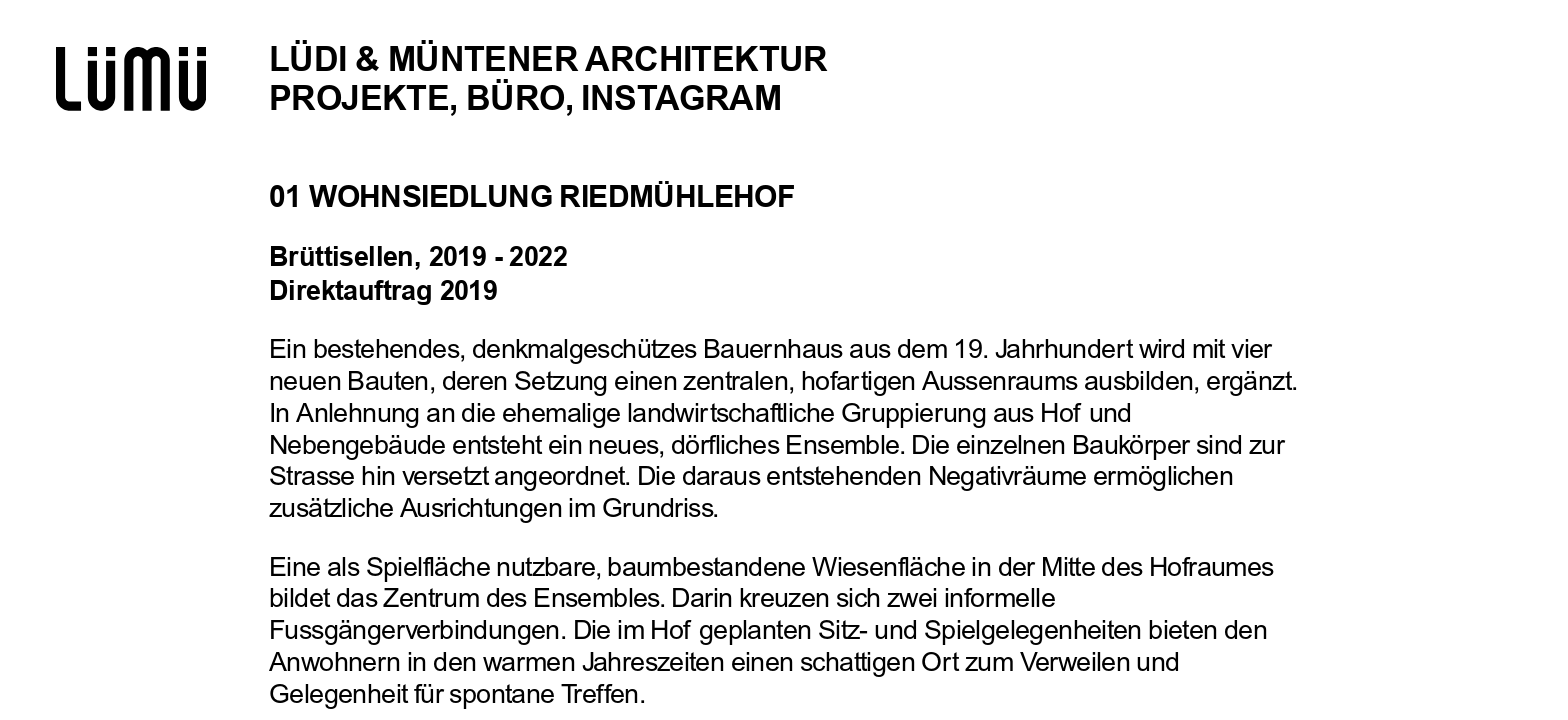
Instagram (681, 98)
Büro (515, 98)
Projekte (359, 98)
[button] (1456, 360)
